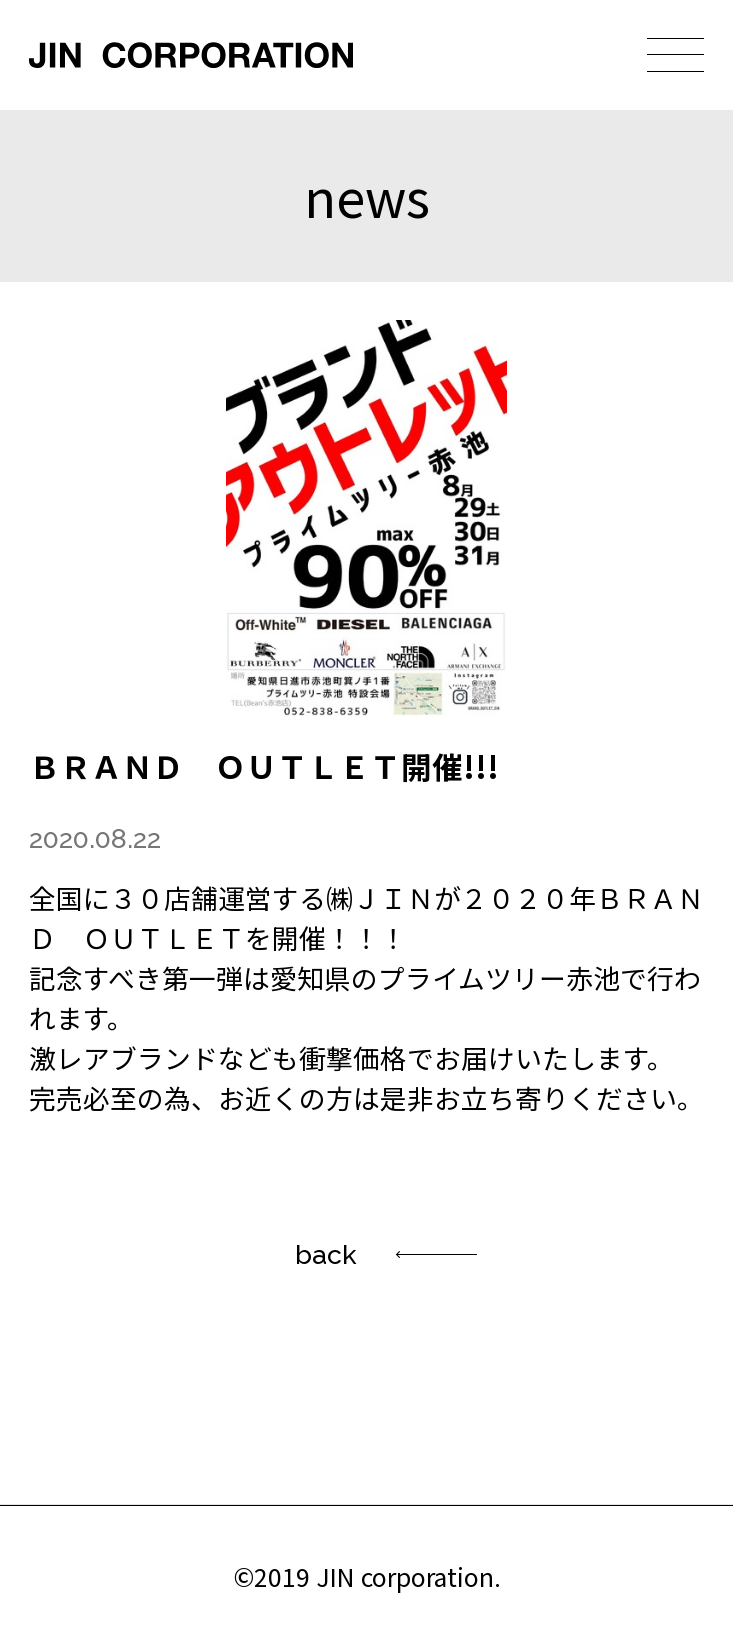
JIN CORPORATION (191, 55)
